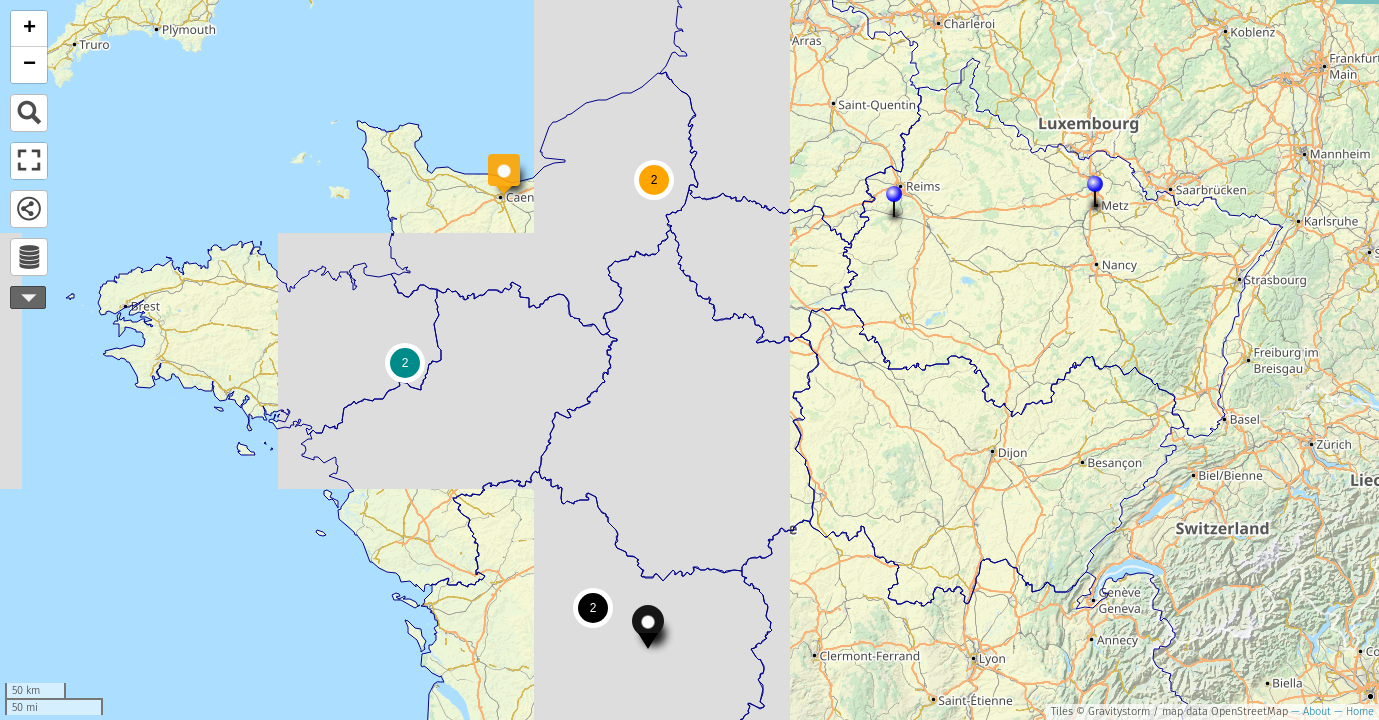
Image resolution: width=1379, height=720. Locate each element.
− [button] (29, 65)
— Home (1352, 711)
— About (1309, 711)
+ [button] (29, 29)
